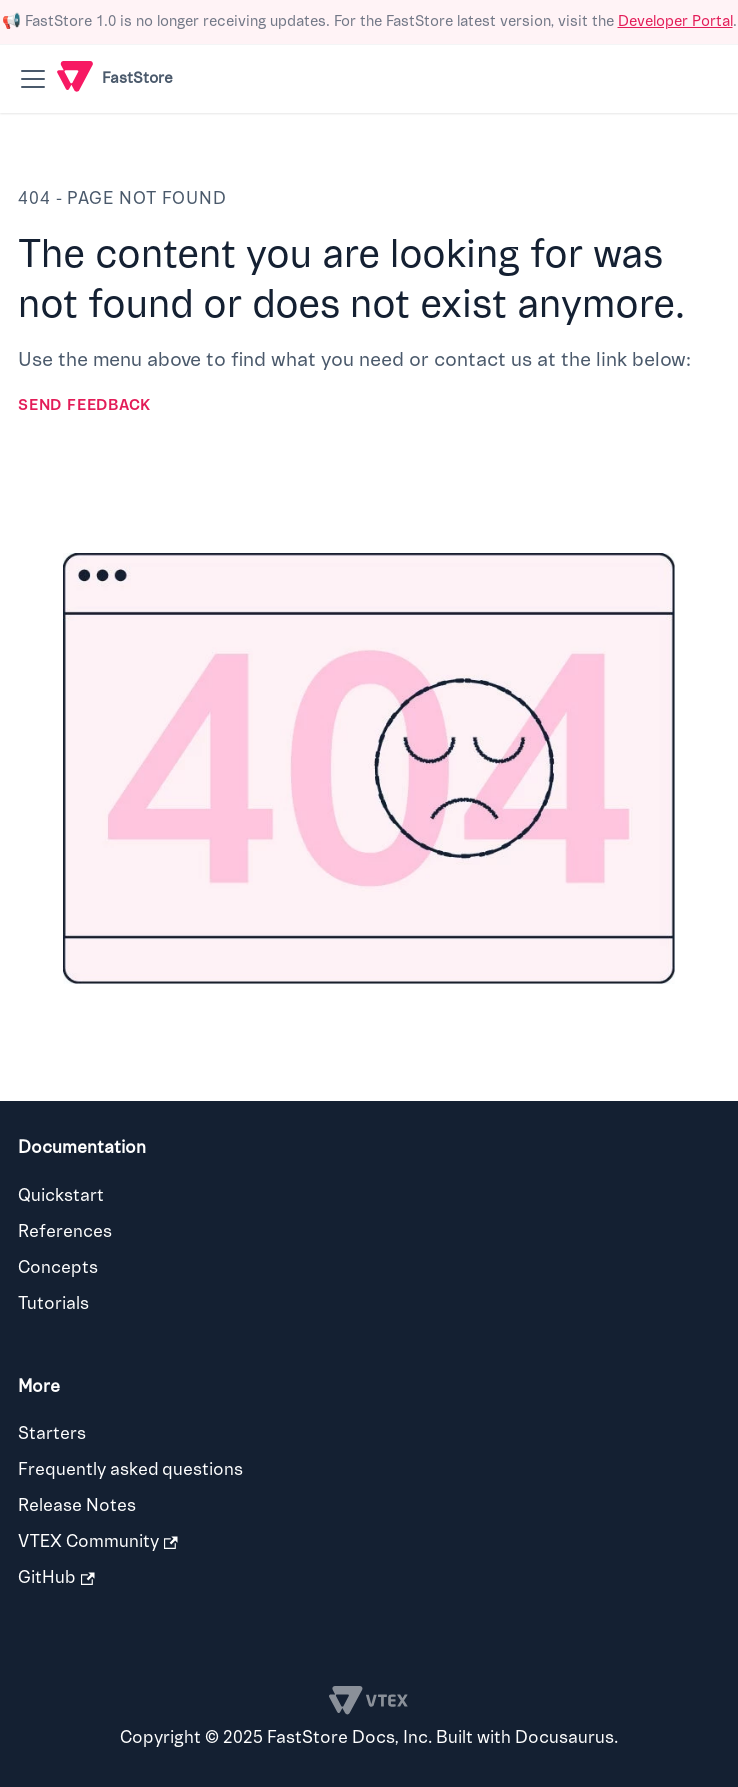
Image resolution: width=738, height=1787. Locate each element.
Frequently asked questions (130, 1469)
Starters (52, 1433)
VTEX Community (98, 1541)
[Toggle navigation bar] (33, 79)
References (65, 1231)
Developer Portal (675, 21)
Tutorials (53, 1303)
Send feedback (84, 405)
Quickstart (61, 1195)
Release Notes (77, 1505)
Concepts (58, 1267)
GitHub (56, 1577)
